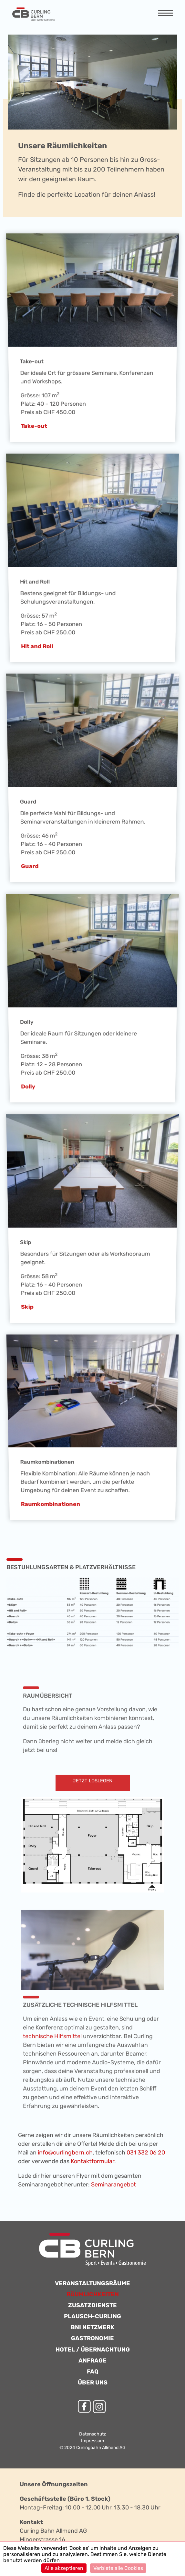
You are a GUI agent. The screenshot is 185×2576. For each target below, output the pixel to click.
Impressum (92, 2441)
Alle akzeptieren (64, 2568)
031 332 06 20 (146, 2152)
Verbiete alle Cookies (118, 2568)
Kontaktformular (92, 2161)
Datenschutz (92, 2434)
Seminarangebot (113, 2184)
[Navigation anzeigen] (165, 14)
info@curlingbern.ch (65, 2152)
